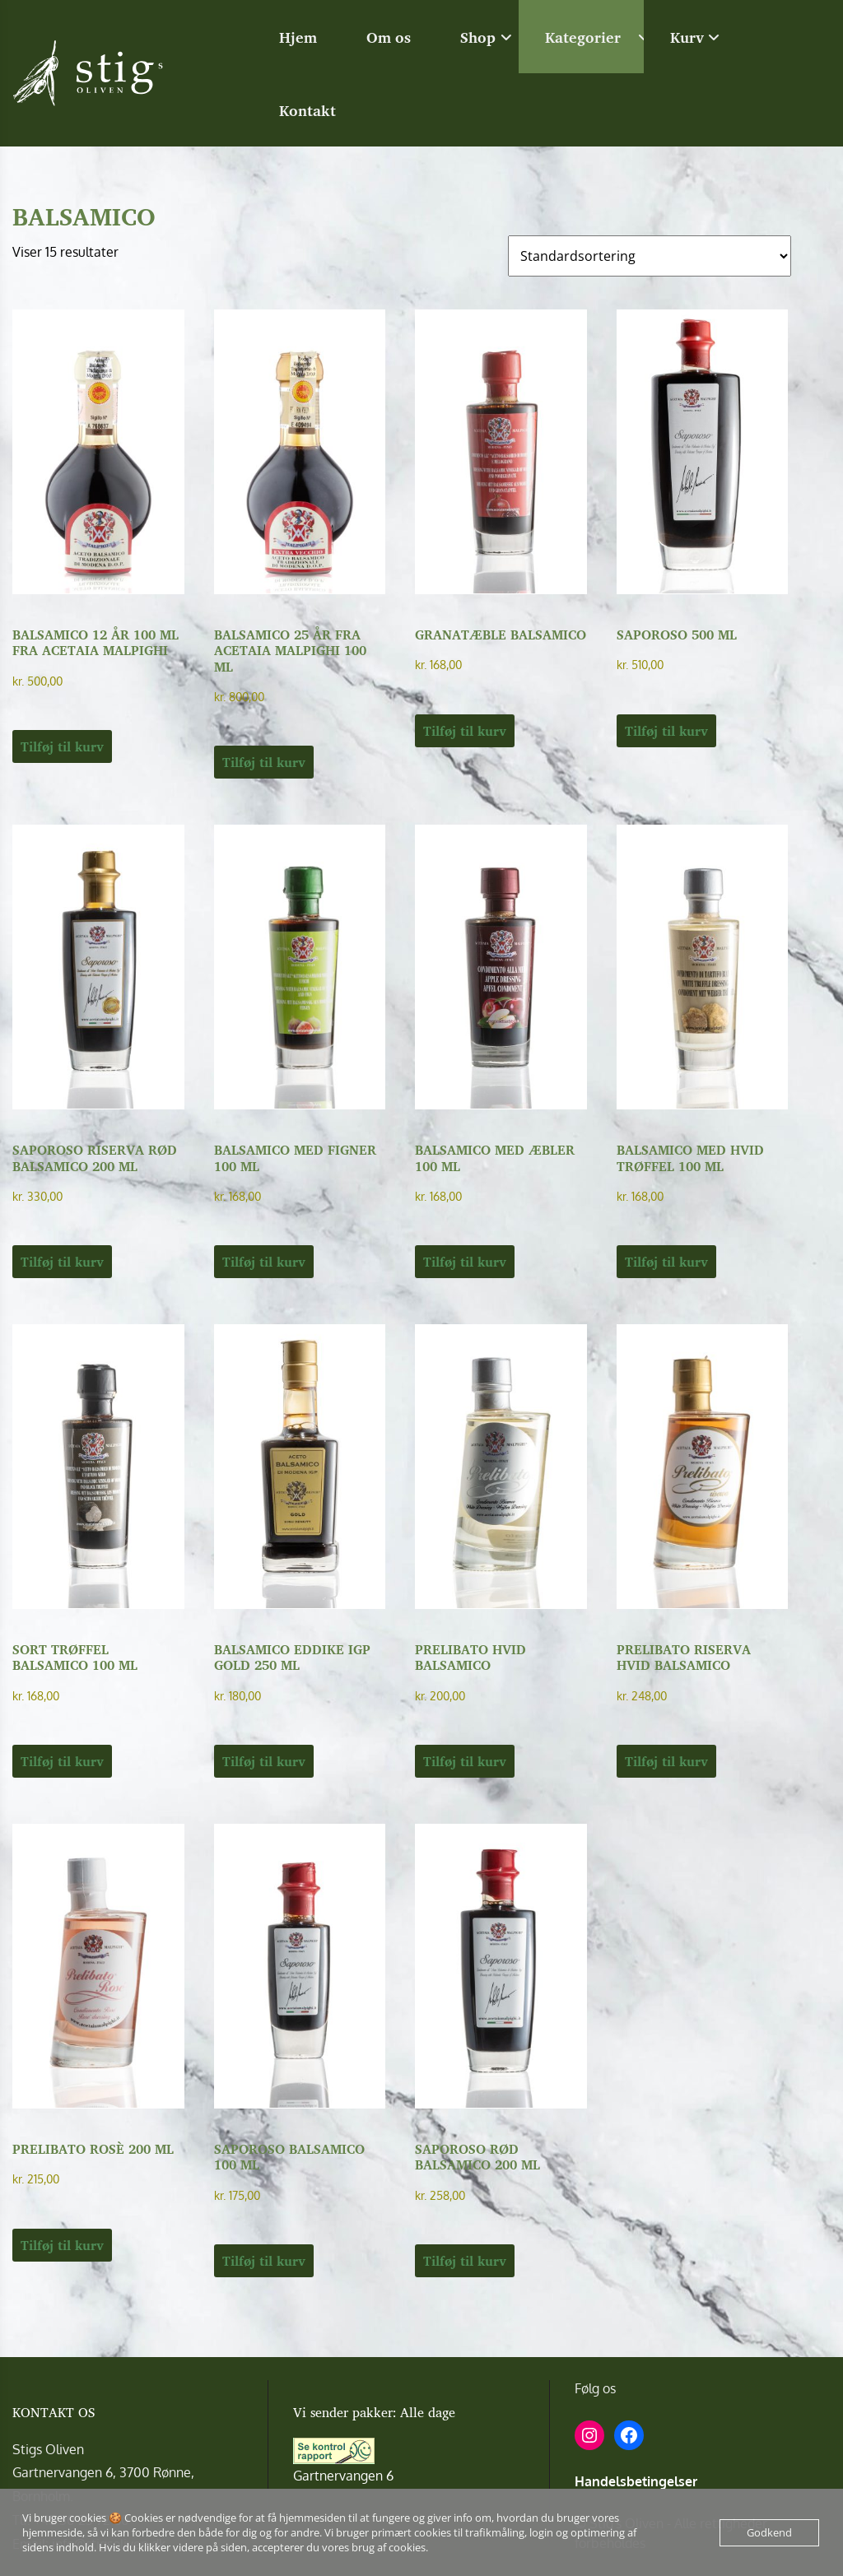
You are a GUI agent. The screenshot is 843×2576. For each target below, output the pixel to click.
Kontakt (307, 110)
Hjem (298, 37)
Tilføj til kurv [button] (62, 746)
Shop (478, 37)
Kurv (687, 37)
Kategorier (583, 37)
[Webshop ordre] (649, 256)
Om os (388, 37)
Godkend (769, 2532)
